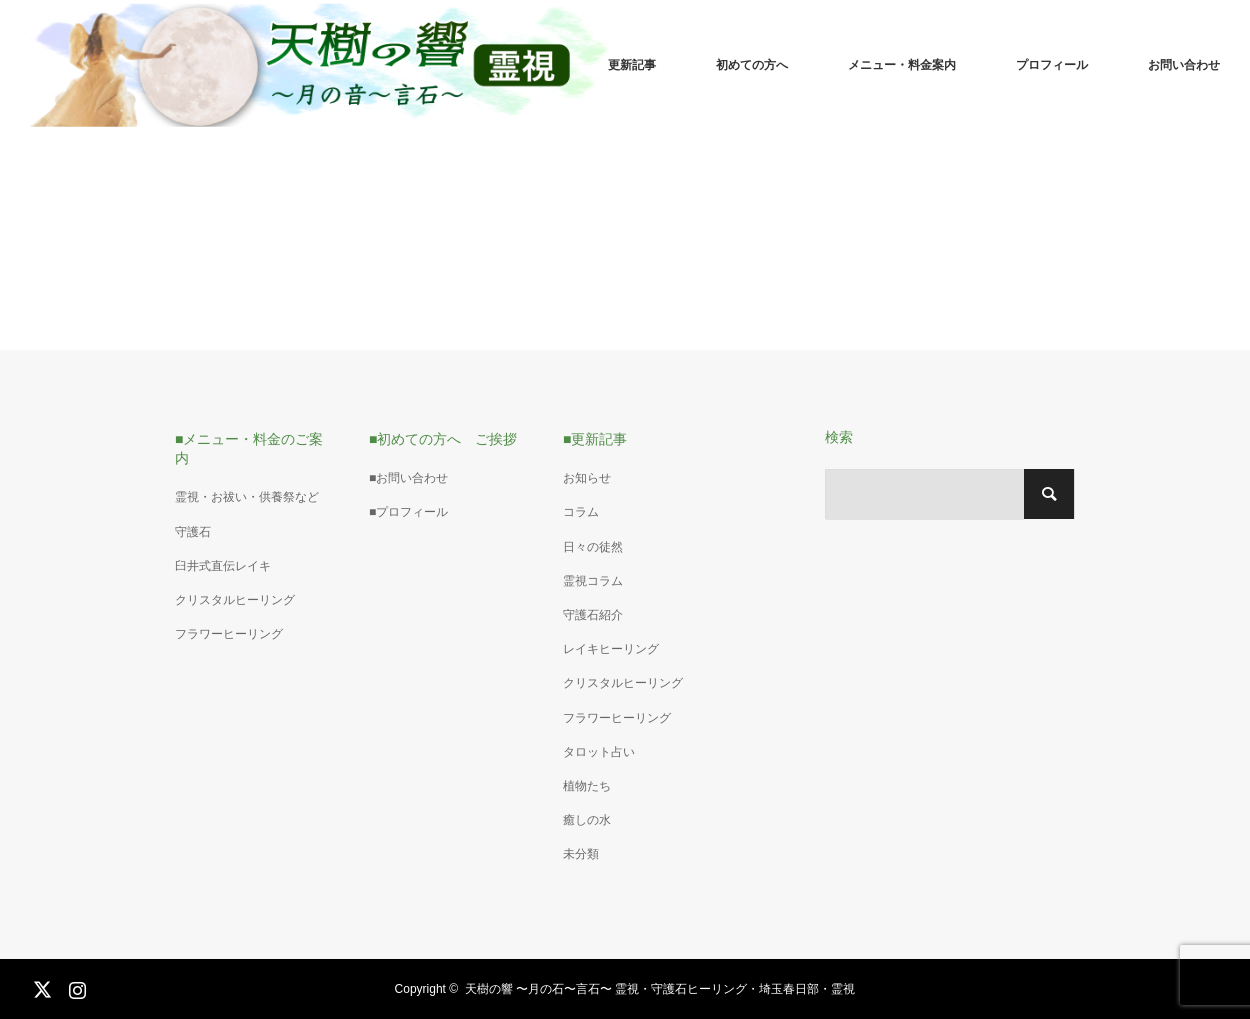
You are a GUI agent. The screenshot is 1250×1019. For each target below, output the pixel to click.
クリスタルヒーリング (235, 600)
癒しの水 (587, 820)
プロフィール (1052, 65)
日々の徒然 (593, 547)
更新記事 (632, 65)
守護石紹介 (593, 615)
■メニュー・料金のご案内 (249, 448)
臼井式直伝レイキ (223, 566)
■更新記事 (595, 439)
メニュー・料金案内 (902, 65)
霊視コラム (593, 581)
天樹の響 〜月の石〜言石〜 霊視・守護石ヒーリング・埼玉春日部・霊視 (660, 989)
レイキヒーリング (611, 649)
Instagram (75, 986)
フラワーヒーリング (229, 634)
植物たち (587, 786)
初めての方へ (752, 65)
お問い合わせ (1184, 65)
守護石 (193, 532)
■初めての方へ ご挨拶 (443, 439)
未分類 (581, 854)
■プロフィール (408, 512)
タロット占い (599, 752)
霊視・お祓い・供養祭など (247, 497)
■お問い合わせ (408, 478)
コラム (581, 512)
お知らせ (587, 478)
